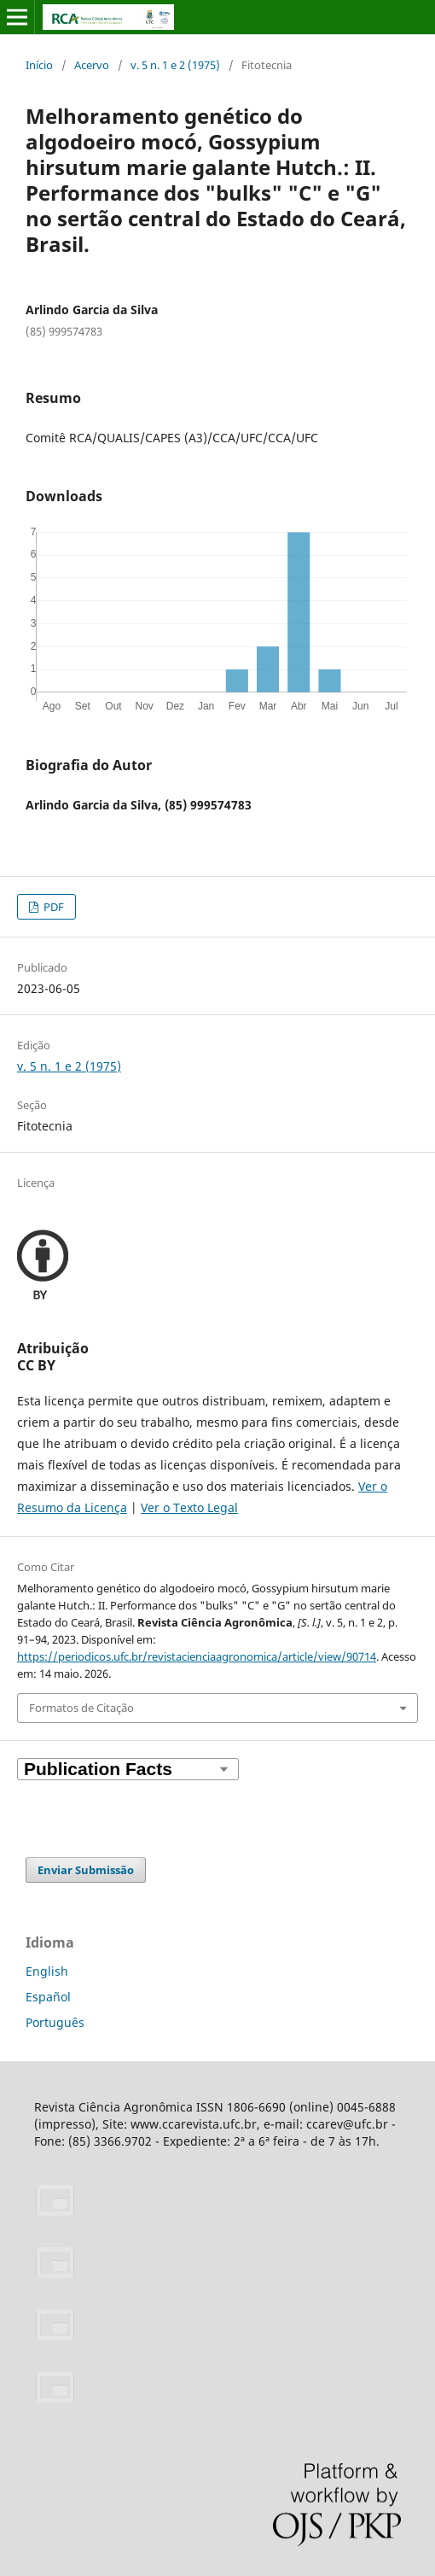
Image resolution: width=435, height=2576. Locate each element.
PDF (52, 906)
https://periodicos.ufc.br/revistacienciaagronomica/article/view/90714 (196, 1656)
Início (39, 65)
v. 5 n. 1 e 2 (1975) (175, 65)
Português (55, 2022)
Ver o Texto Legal (189, 1507)
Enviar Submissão (86, 1870)
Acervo (91, 65)
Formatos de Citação (81, 1707)
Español (48, 1997)
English (47, 1971)
